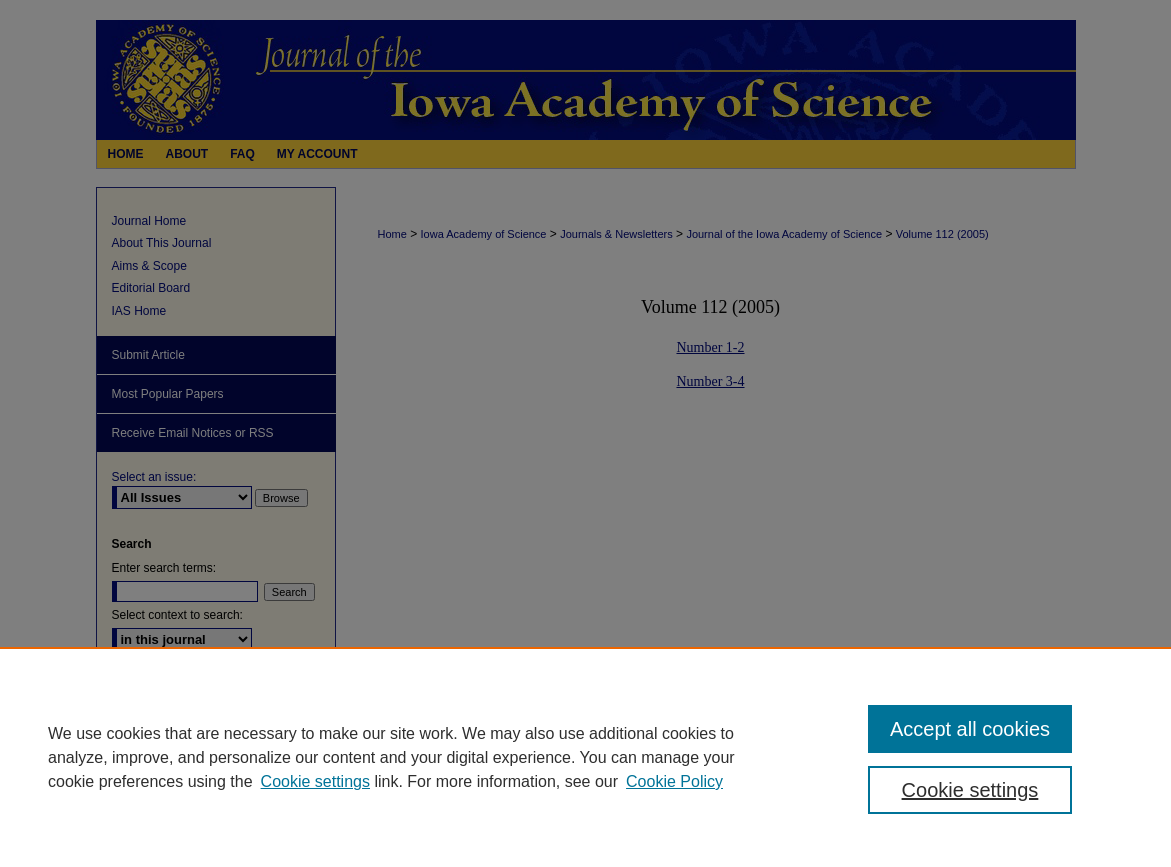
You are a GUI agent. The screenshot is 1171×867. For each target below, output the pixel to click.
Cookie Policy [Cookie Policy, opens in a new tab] (674, 781)
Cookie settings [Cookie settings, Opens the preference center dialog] (970, 790)
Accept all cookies (970, 729)
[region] (585, 757)
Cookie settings (315, 781)
